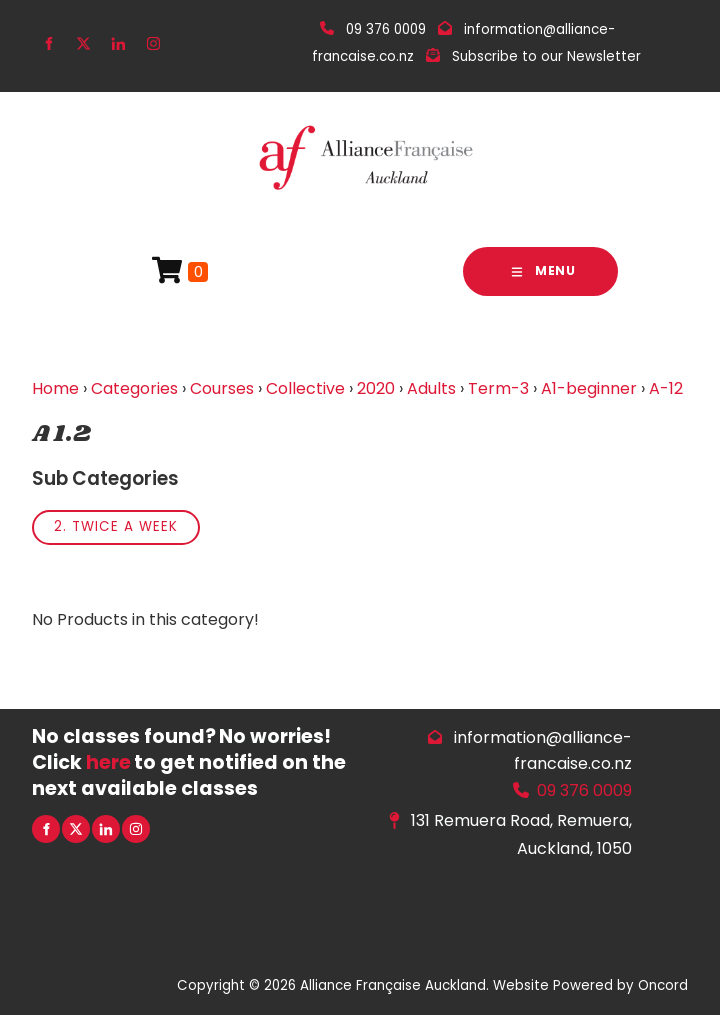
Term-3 (498, 388)
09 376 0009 (584, 790)
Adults (431, 388)
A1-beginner (589, 388)
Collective (305, 388)
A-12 (666, 388)
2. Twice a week (116, 526)
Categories (134, 388)
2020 (376, 388)
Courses (222, 388)
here (108, 762)
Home (55, 388)
